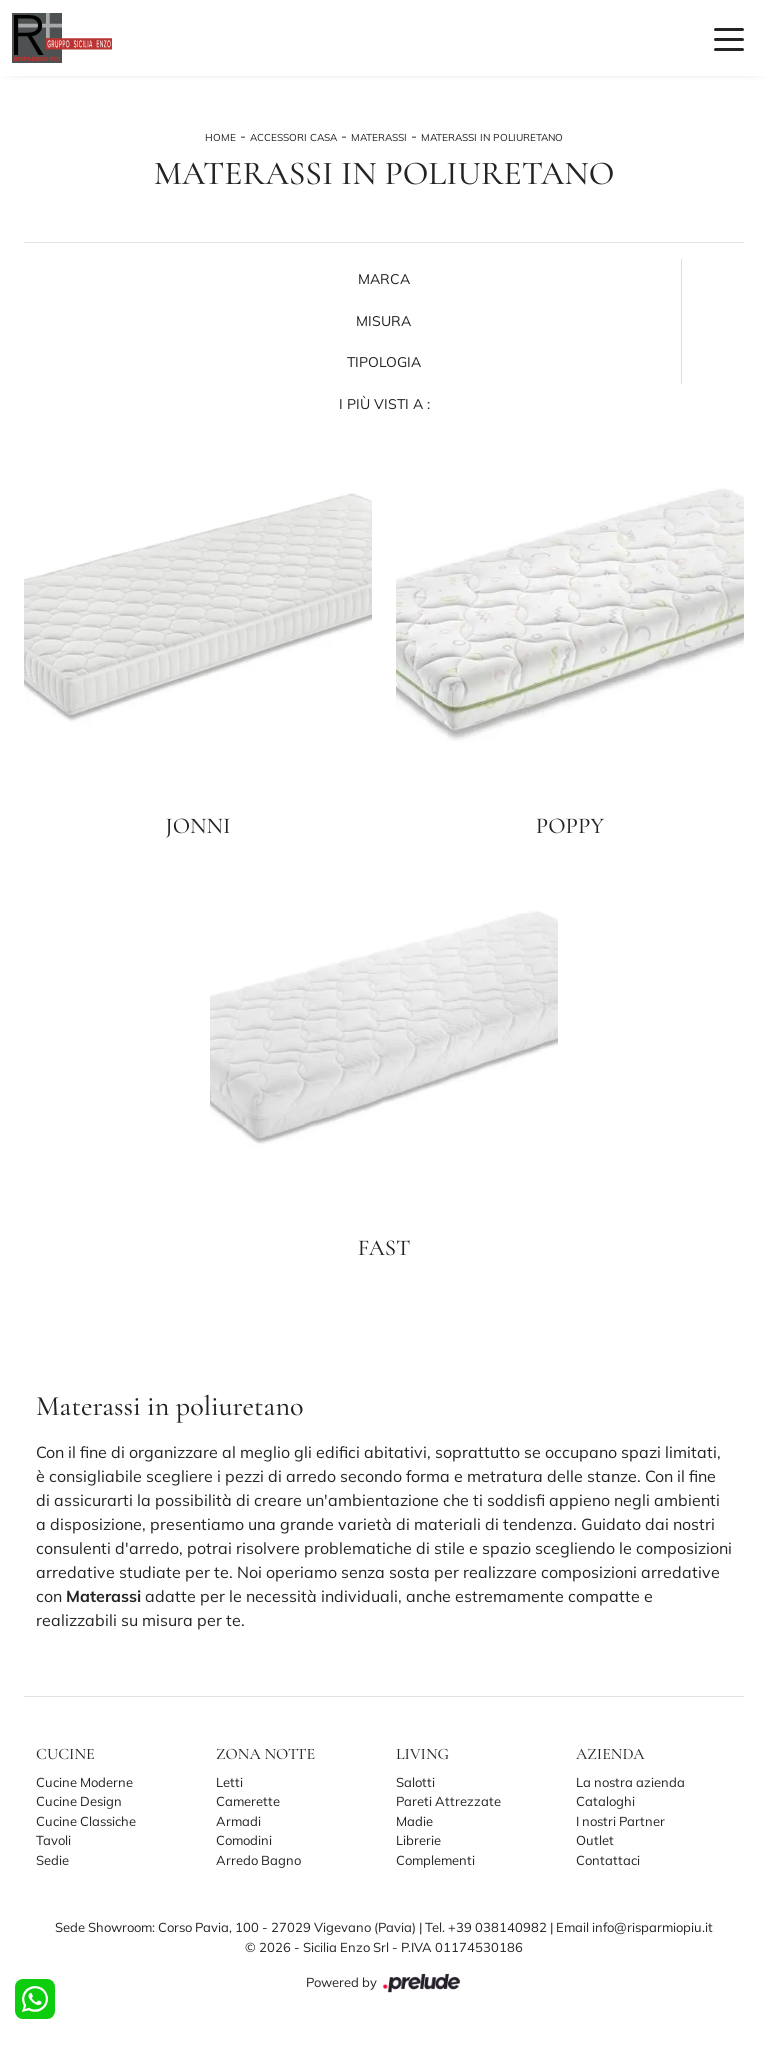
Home (220, 137)
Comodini (244, 1840)
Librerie (418, 1840)
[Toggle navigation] (729, 38)
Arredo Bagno (258, 1860)
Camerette (248, 1801)
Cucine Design (79, 1801)
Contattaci (608, 1860)
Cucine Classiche (86, 1821)
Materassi (379, 137)
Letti (229, 1782)
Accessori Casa (293, 137)
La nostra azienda (630, 1782)
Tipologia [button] (384, 362)
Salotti (415, 1782)
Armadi (238, 1821)
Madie (414, 1821)
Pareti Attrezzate (448, 1801)
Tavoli (53, 1840)
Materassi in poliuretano (492, 137)
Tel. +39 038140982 (487, 1927)
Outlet (595, 1840)
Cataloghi (605, 1801)
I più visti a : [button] (384, 404)
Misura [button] (383, 321)
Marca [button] (384, 279)
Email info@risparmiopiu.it (634, 1927)
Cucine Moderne (84, 1782)
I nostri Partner (620, 1821)
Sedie (52, 1860)
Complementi (435, 1860)
